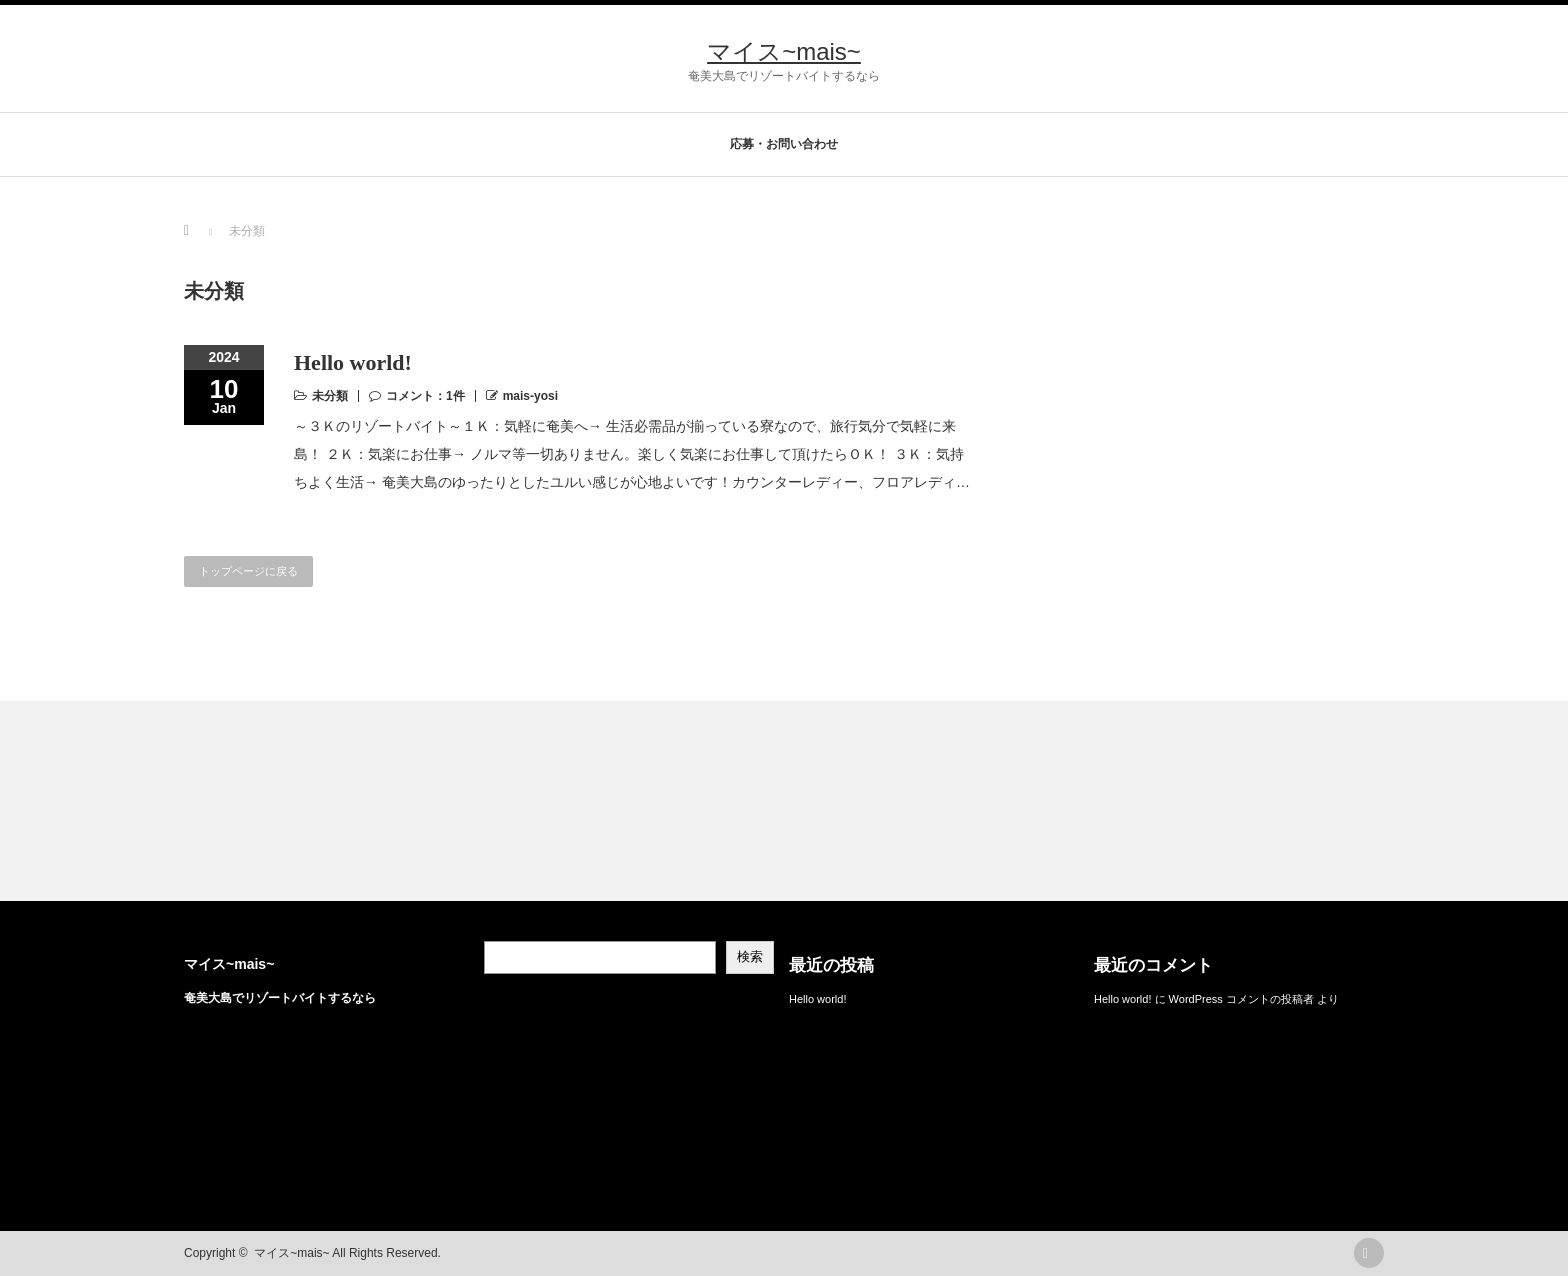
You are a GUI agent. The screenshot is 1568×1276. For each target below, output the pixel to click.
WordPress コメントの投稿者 (1241, 999)
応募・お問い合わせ (784, 144)
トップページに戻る (248, 571)
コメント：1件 (425, 396)
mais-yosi (530, 396)
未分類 (330, 396)
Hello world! (353, 362)
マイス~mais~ (784, 51)
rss (1369, 1253)
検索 (750, 956)
